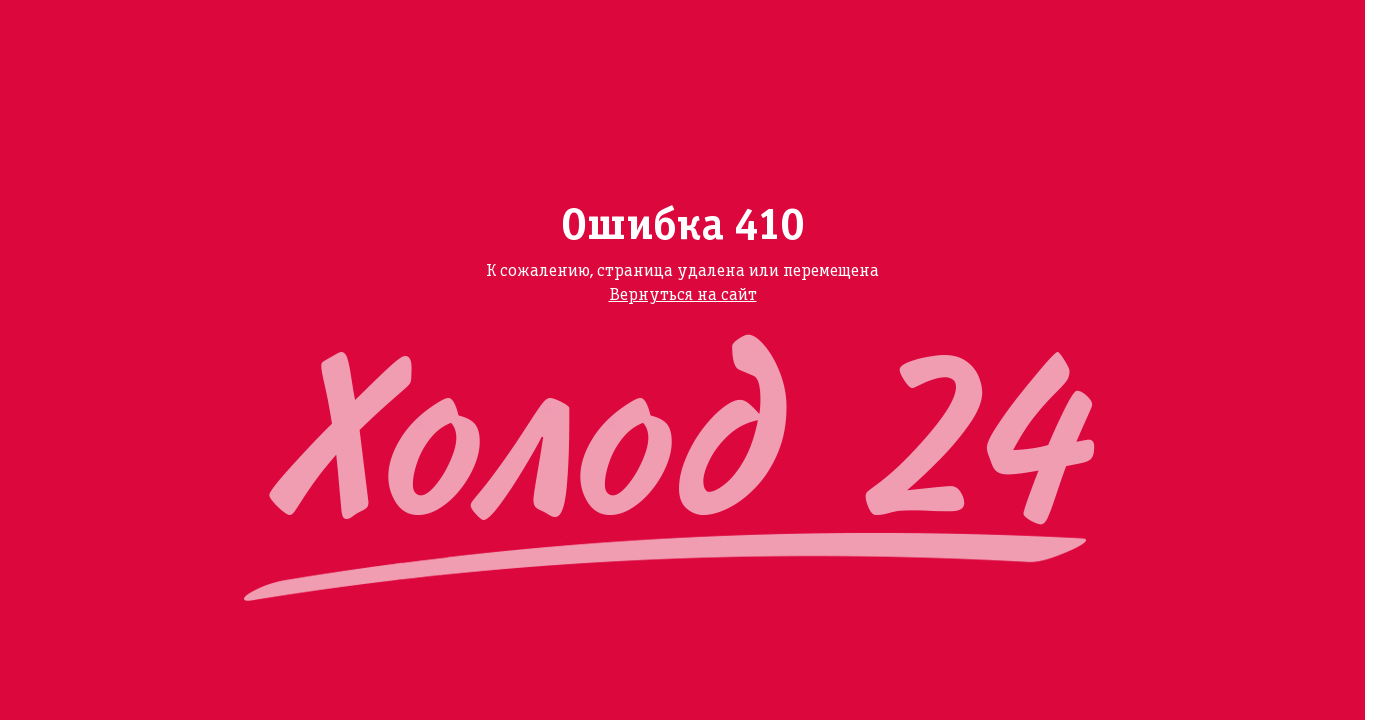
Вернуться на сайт (683, 295)
